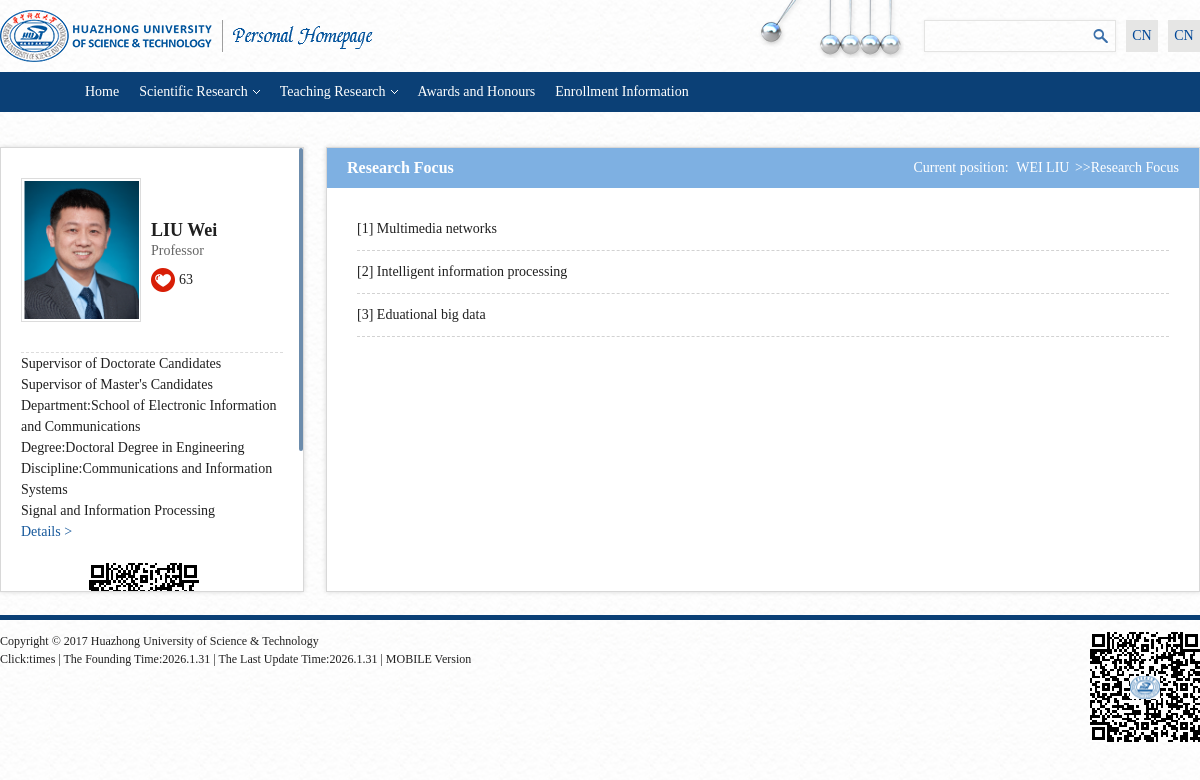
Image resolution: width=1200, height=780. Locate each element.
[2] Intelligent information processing (462, 271)
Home (102, 91)
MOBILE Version (428, 659)
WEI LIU (1042, 167)
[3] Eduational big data (421, 314)
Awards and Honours (477, 91)
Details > (46, 531)
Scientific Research (199, 91)
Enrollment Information (621, 91)
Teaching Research (339, 91)
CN (1141, 35)
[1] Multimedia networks (427, 228)
